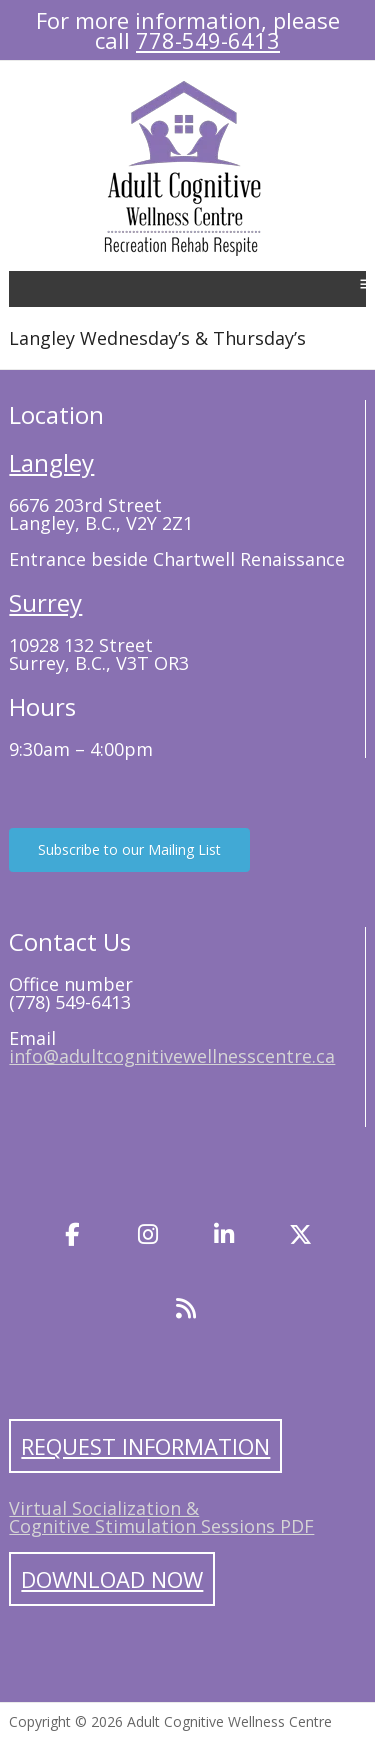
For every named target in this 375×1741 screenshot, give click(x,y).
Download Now (112, 1579)
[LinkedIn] (225, 1235)
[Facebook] (72, 1235)
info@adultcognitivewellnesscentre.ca (172, 1056)
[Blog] (186, 1309)
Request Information (145, 1446)
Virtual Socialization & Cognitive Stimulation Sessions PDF (161, 1517)
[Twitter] (301, 1235)
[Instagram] (148, 1235)
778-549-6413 (208, 40)
